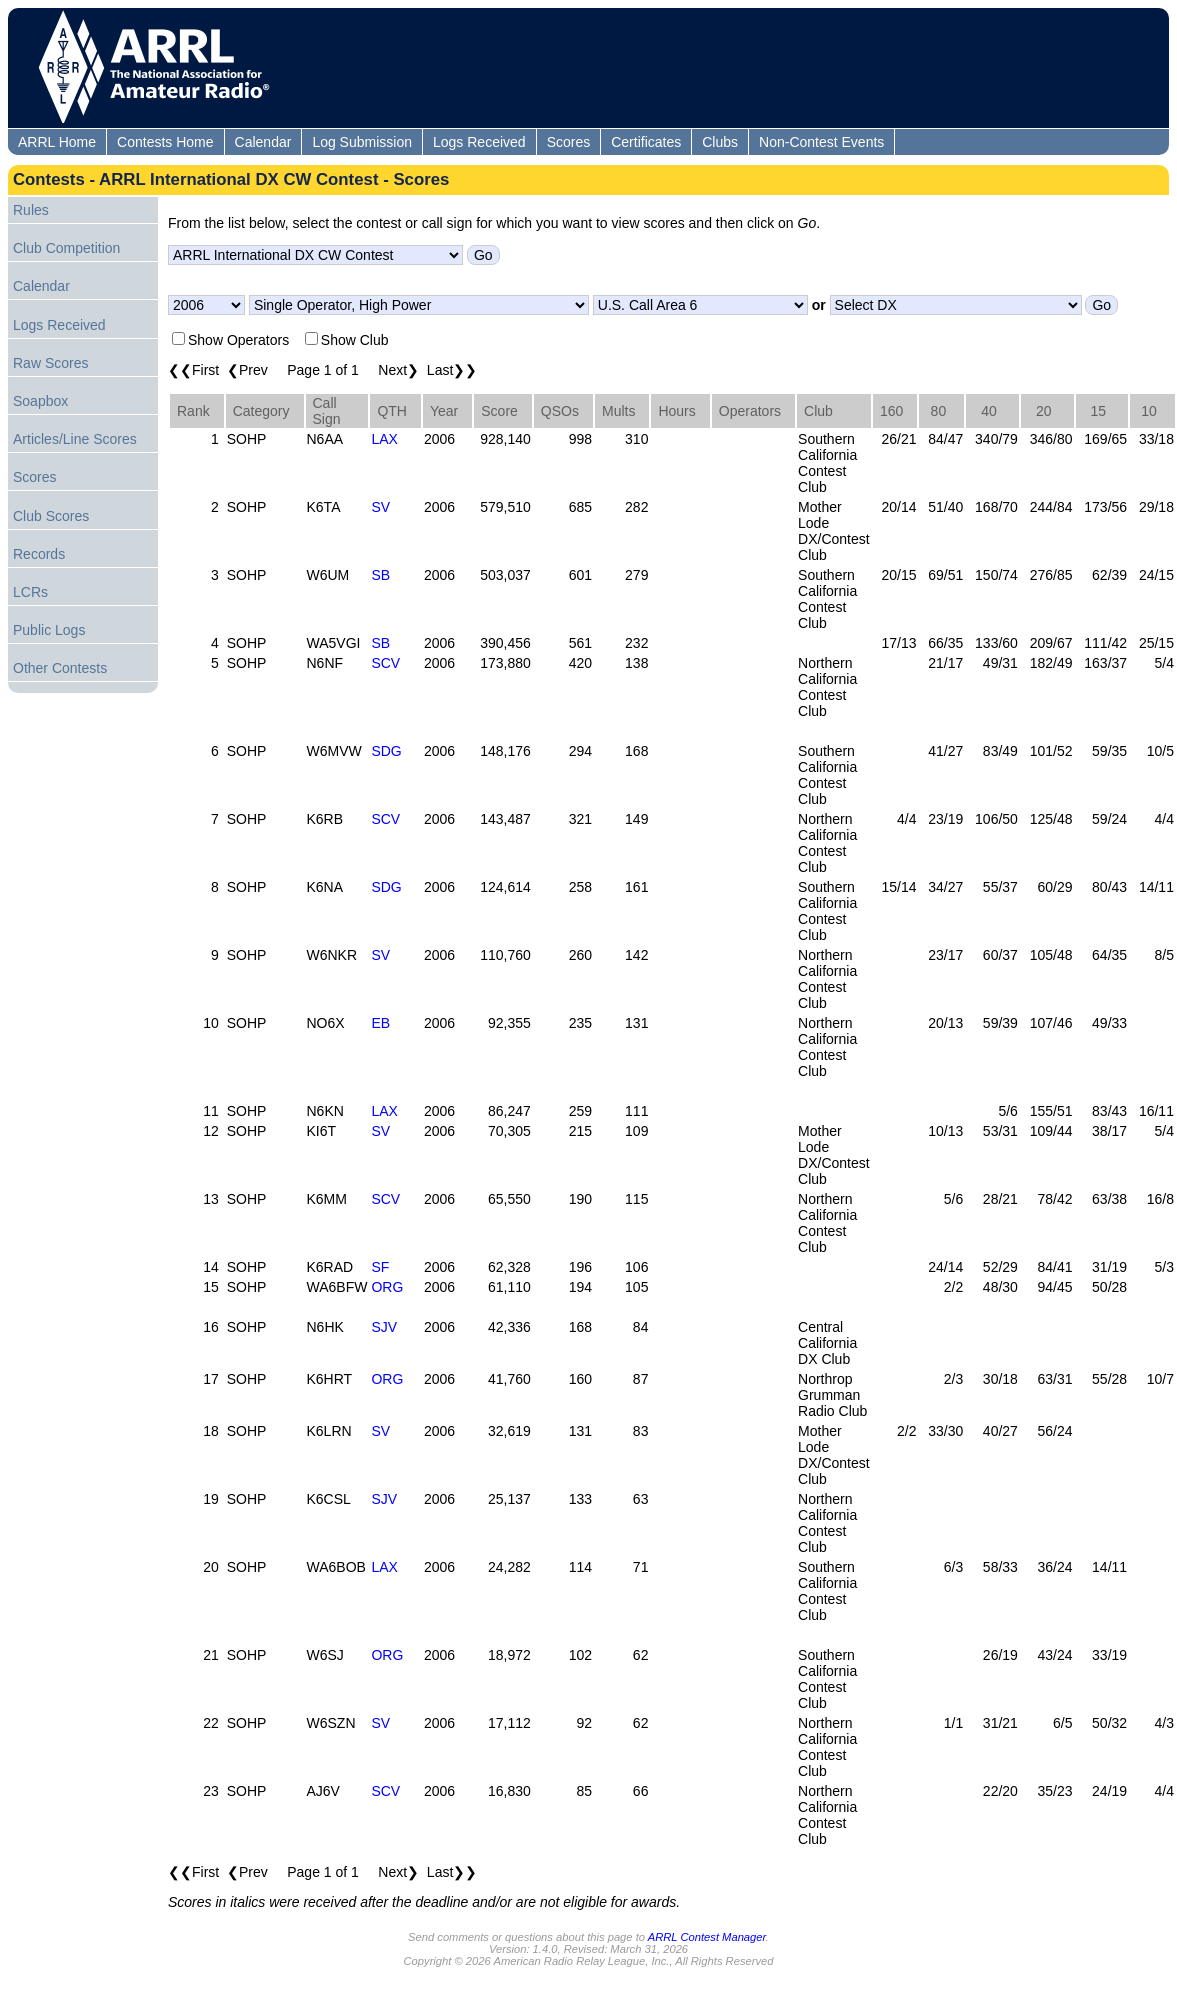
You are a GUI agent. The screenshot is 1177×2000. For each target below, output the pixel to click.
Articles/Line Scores (75, 439)
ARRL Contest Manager (707, 1937)
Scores (569, 142)
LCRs (30, 592)
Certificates (646, 142)
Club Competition (66, 248)
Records (39, 554)
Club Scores (51, 516)
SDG (386, 751)
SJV (384, 1327)
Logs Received (479, 142)
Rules (31, 210)
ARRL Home (57, 142)
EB (380, 1023)
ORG (387, 1287)
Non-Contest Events (821, 142)
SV (380, 507)
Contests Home (165, 142)
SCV (385, 663)
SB (380, 575)
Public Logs (49, 630)
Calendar (263, 142)
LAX (384, 439)
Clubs (720, 142)
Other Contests (60, 668)
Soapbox (40, 401)
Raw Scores (50, 363)
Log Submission (362, 142)
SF (380, 1267)
